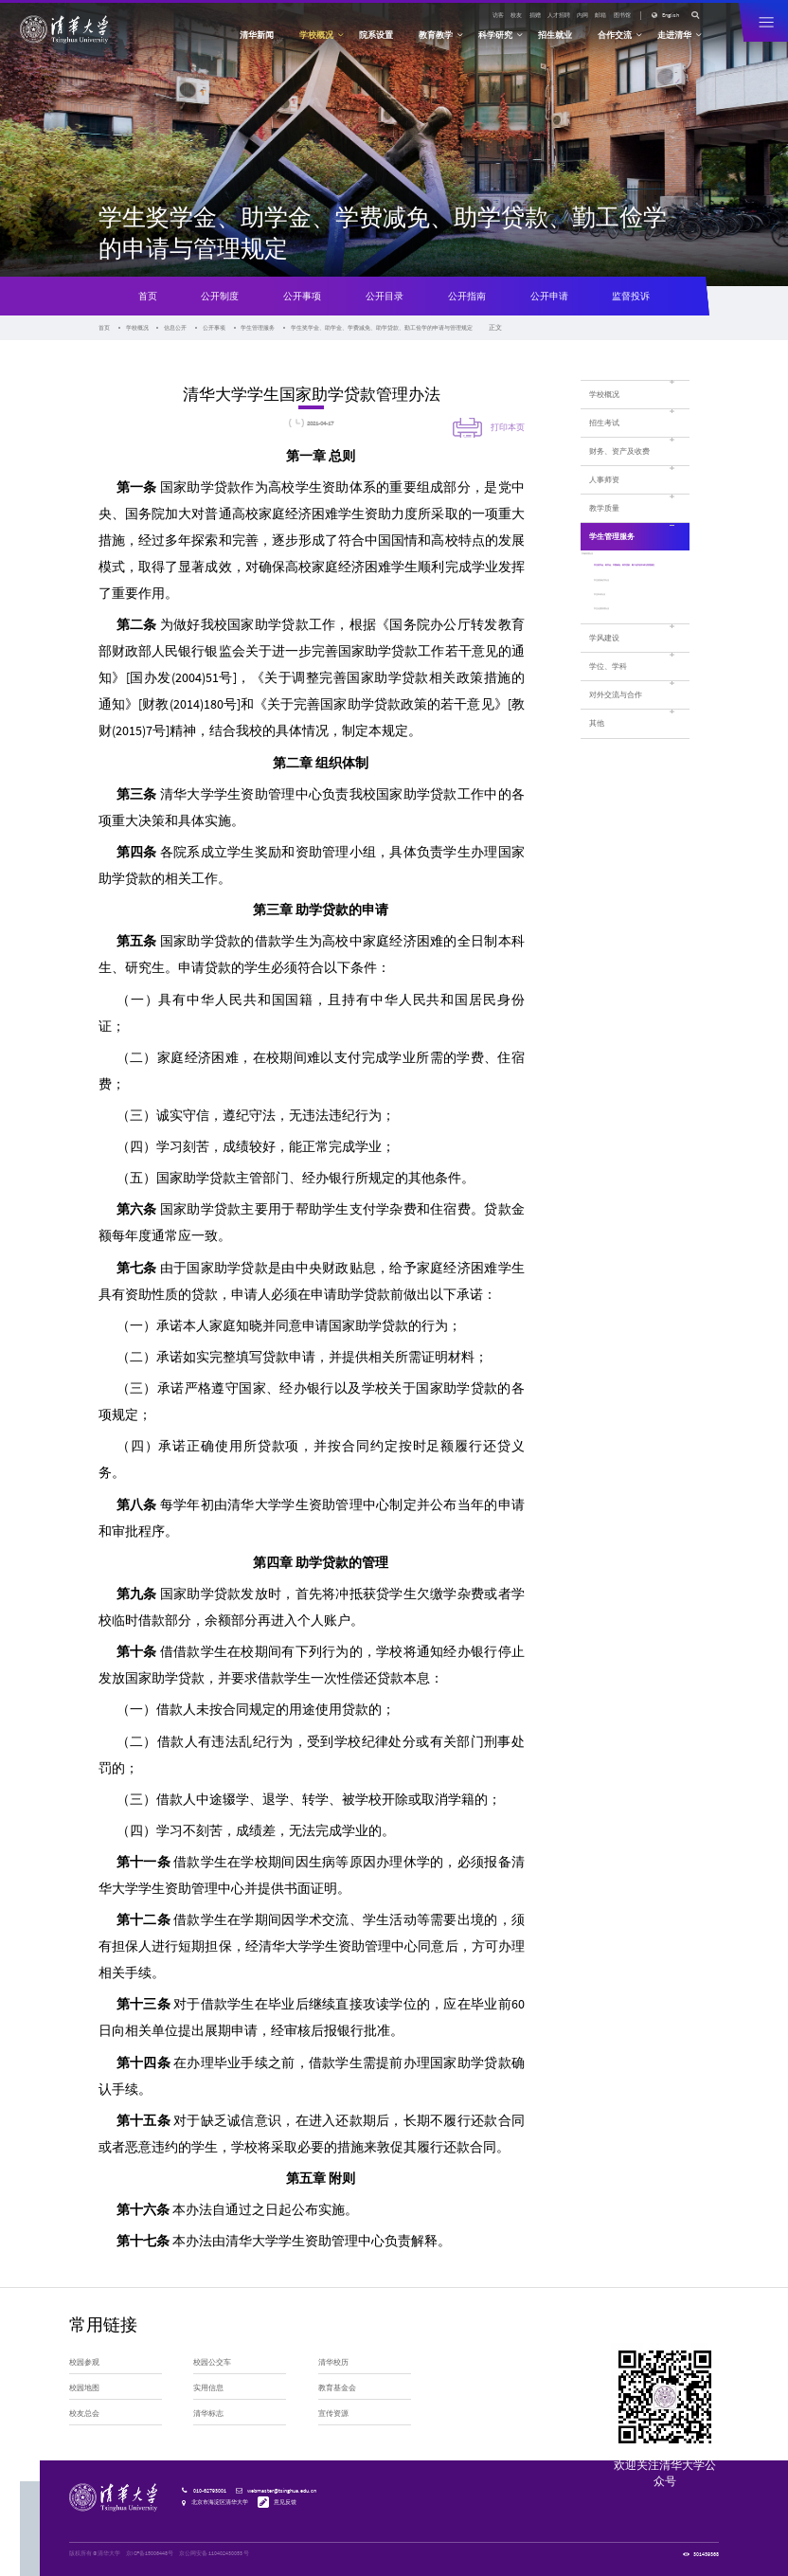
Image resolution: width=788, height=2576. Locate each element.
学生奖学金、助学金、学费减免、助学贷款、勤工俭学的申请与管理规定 (382, 328)
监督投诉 (631, 296)
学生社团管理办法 (620, 662)
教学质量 (604, 508)
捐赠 (535, 15)
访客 (498, 15)
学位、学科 (608, 725)
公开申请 (549, 296)
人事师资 (604, 479)
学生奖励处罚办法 (620, 627)
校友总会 (84, 2413)
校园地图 (84, 2387)
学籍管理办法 (614, 568)
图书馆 (622, 15)
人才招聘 (558, 15)
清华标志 (208, 2413)
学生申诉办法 (614, 644)
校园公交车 (212, 2362)
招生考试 (604, 422)
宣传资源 (333, 2413)
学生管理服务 (258, 328)
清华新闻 (257, 35)
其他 (596, 781)
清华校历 (333, 2362)
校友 (516, 15)
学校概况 (137, 328)
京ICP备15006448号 (149, 2553)
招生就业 (555, 35)
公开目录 (384, 296)
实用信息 (208, 2387)
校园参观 (84, 2362)
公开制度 (220, 296)
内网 (582, 15)
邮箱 (600, 15)
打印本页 (508, 427)
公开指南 (467, 296)
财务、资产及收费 (619, 451)
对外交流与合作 (615, 753)
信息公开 (175, 328)
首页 (147, 296)
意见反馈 (285, 2502)
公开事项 (302, 296)
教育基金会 (337, 2387)
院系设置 (376, 35)
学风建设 (604, 695)
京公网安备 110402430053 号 (214, 2553)
